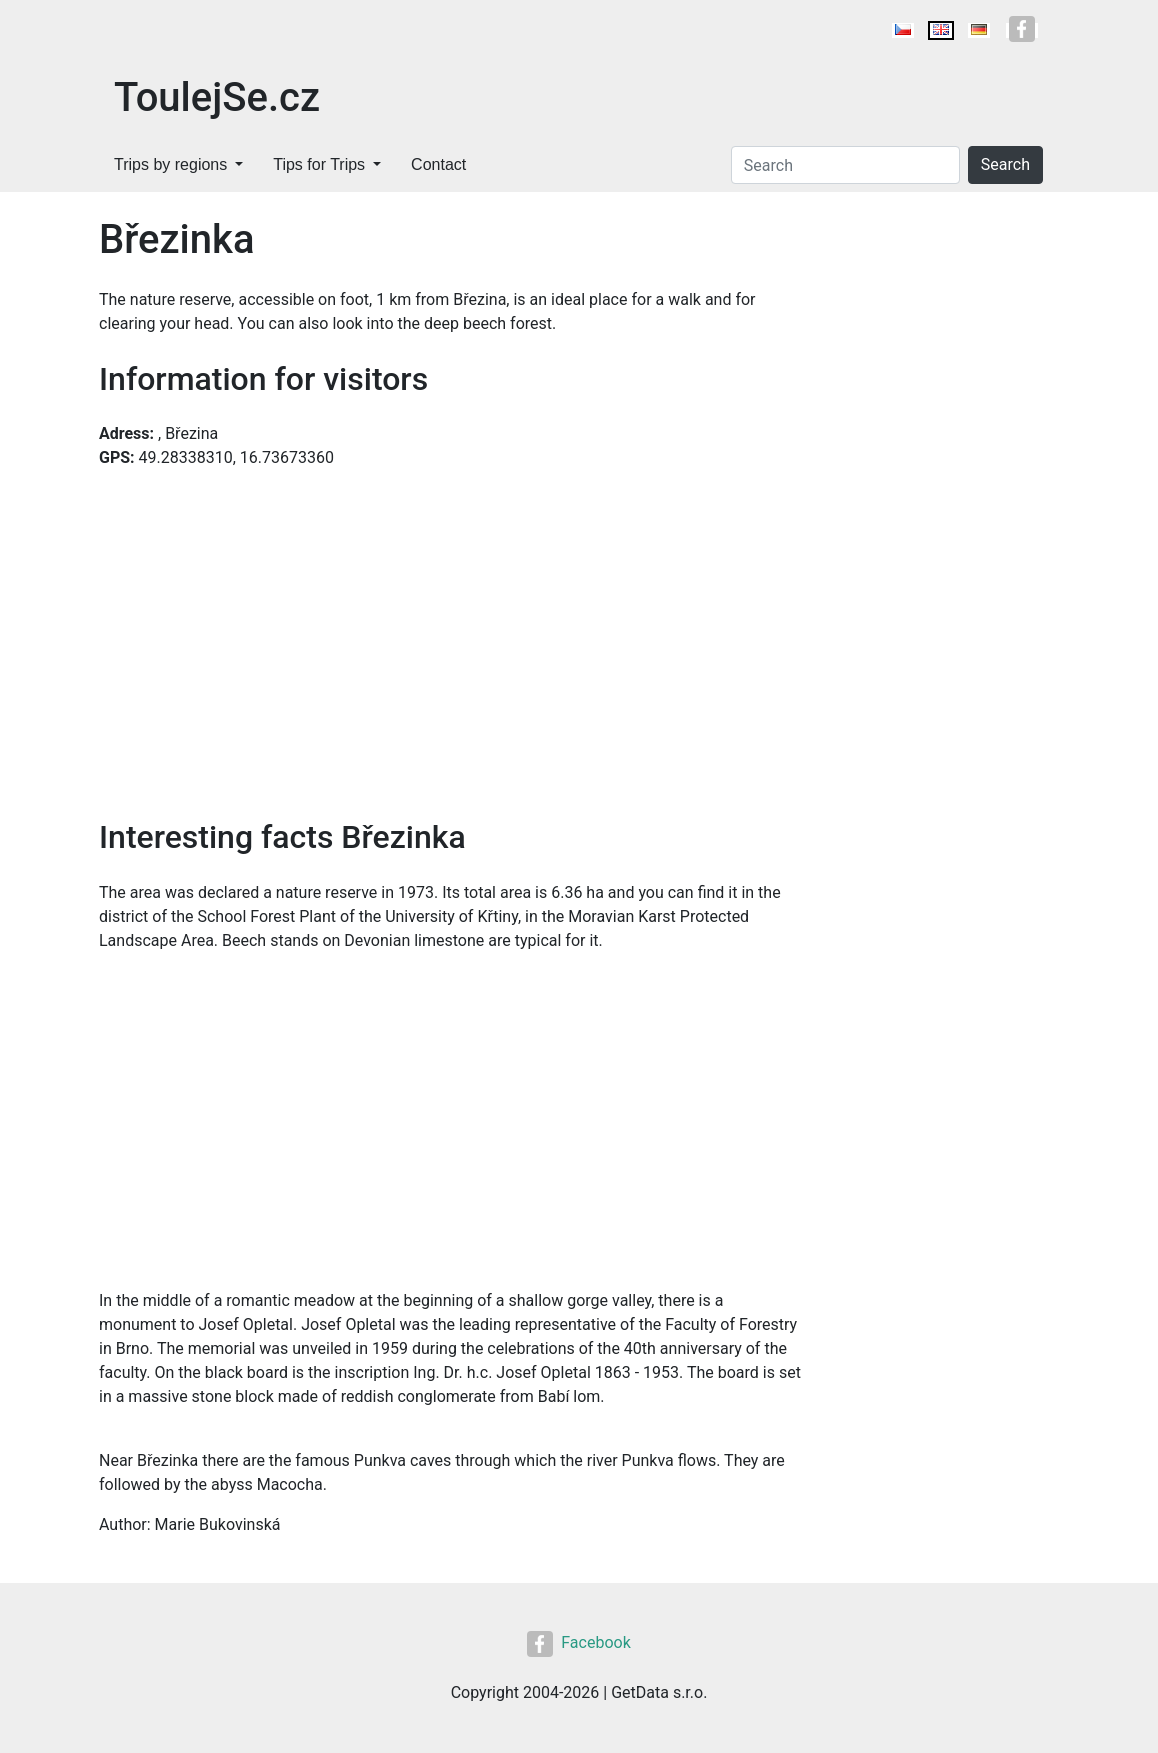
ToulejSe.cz (217, 97)
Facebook (578, 1642)
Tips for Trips (319, 164)
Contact (438, 164)
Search (1005, 164)
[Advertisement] (451, 1109)
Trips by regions (170, 164)
